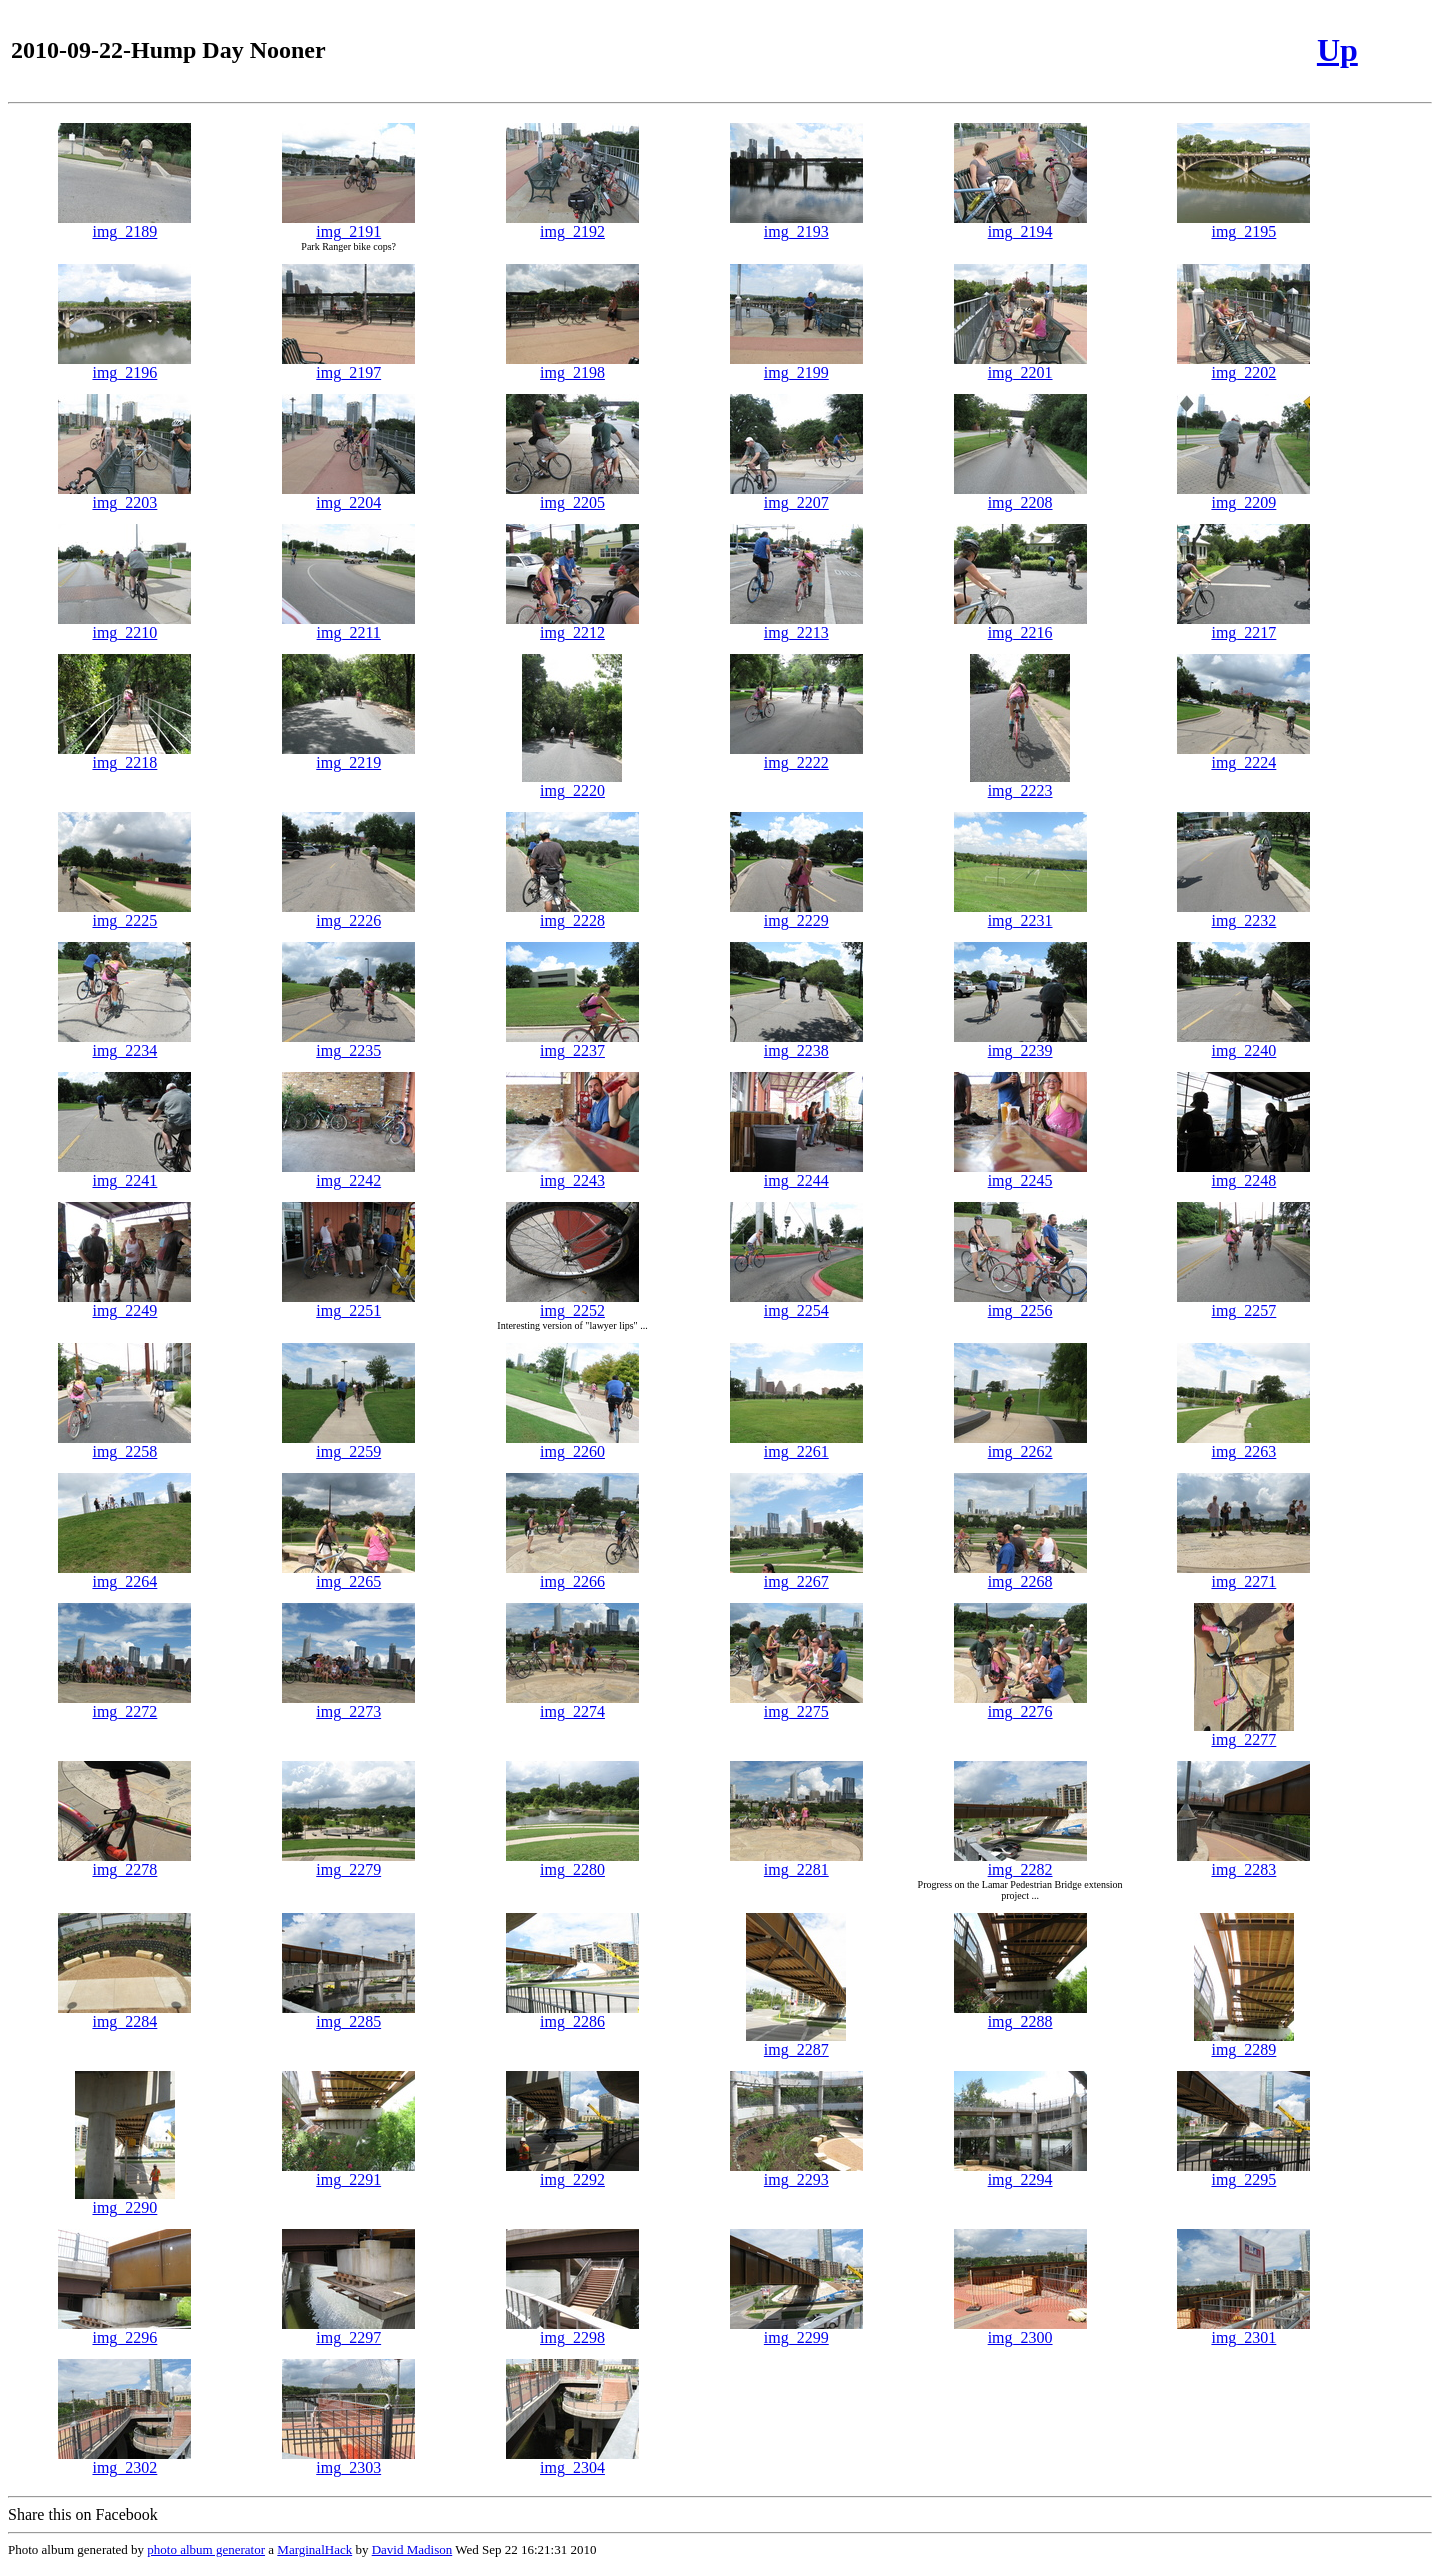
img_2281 (796, 1862)
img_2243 (572, 1173)
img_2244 (796, 1173)
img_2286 (572, 2014)
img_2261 (796, 1444)
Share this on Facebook (83, 2514)
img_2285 (348, 2014)
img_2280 (572, 1862)
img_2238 (796, 1043)
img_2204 (348, 495)
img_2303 (348, 2460)
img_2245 (1020, 1173)
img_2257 (1243, 1303)
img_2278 (124, 1862)
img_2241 (124, 1173)
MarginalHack (314, 2549)
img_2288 (1020, 2014)
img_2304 (572, 2460)
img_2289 (1244, 2042)
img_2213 (796, 625)
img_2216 (1020, 625)
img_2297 (348, 2330)
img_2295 (1243, 2172)
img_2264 (124, 1574)
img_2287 (796, 2042)
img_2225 (124, 913)
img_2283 (1243, 1862)
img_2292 (572, 2172)
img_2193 (796, 224)
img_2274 (572, 1704)
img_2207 (796, 495)
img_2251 (348, 1303)
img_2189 (124, 224)
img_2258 (124, 1444)
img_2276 (1020, 1704)
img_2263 (1243, 1444)
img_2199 (796, 365)
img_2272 (124, 1704)
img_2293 (796, 2172)
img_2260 (572, 1444)
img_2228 (572, 913)
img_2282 (1020, 1862)
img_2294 (1020, 2172)
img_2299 (796, 2330)
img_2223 (1020, 783)
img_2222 (796, 755)
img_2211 (348, 625)
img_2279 (348, 1862)
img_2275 (796, 1704)
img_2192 (572, 224)
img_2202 (1243, 365)
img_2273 (348, 1704)
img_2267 (796, 1574)
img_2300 (1020, 2330)
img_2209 (1243, 495)
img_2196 (124, 365)
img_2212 (572, 625)
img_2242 (348, 1173)
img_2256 (1020, 1303)
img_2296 (124, 2330)
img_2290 (125, 2200)
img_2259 (348, 1444)
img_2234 (124, 1043)
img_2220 (572, 783)
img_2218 (124, 755)
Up (1337, 50)
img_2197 (348, 365)
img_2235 (348, 1043)
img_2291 (348, 2172)
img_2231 (1020, 913)
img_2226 (348, 913)
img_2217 (1243, 625)
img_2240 (1243, 1043)
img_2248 (1243, 1173)
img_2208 (1020, 495)
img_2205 (572, 495)
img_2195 (1243, 224)
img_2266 (572, 1574)
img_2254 (796, 1303)
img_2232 (1243, 913)
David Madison (412, 2549)
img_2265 (348, 1574)
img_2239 (1020, 1043)
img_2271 (1243, 1574)
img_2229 (796, 913)
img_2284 (124, 2014)
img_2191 (348, 224)
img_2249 (124, 1303)
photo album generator (206, 2549)
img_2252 (572, 1303)
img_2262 (1020, 1444)
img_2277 (1244, 1732)
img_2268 (1020, 1574)
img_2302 (124, 2460)
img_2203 (124, 495)
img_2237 (572, 1043)
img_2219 (348, 755)
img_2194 (1020, 224)
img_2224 (1243, 755)
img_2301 (1243, 2330)
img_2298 (572, 2330)
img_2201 (1020, 365)
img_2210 (124, 625)
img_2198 (572, 365)
